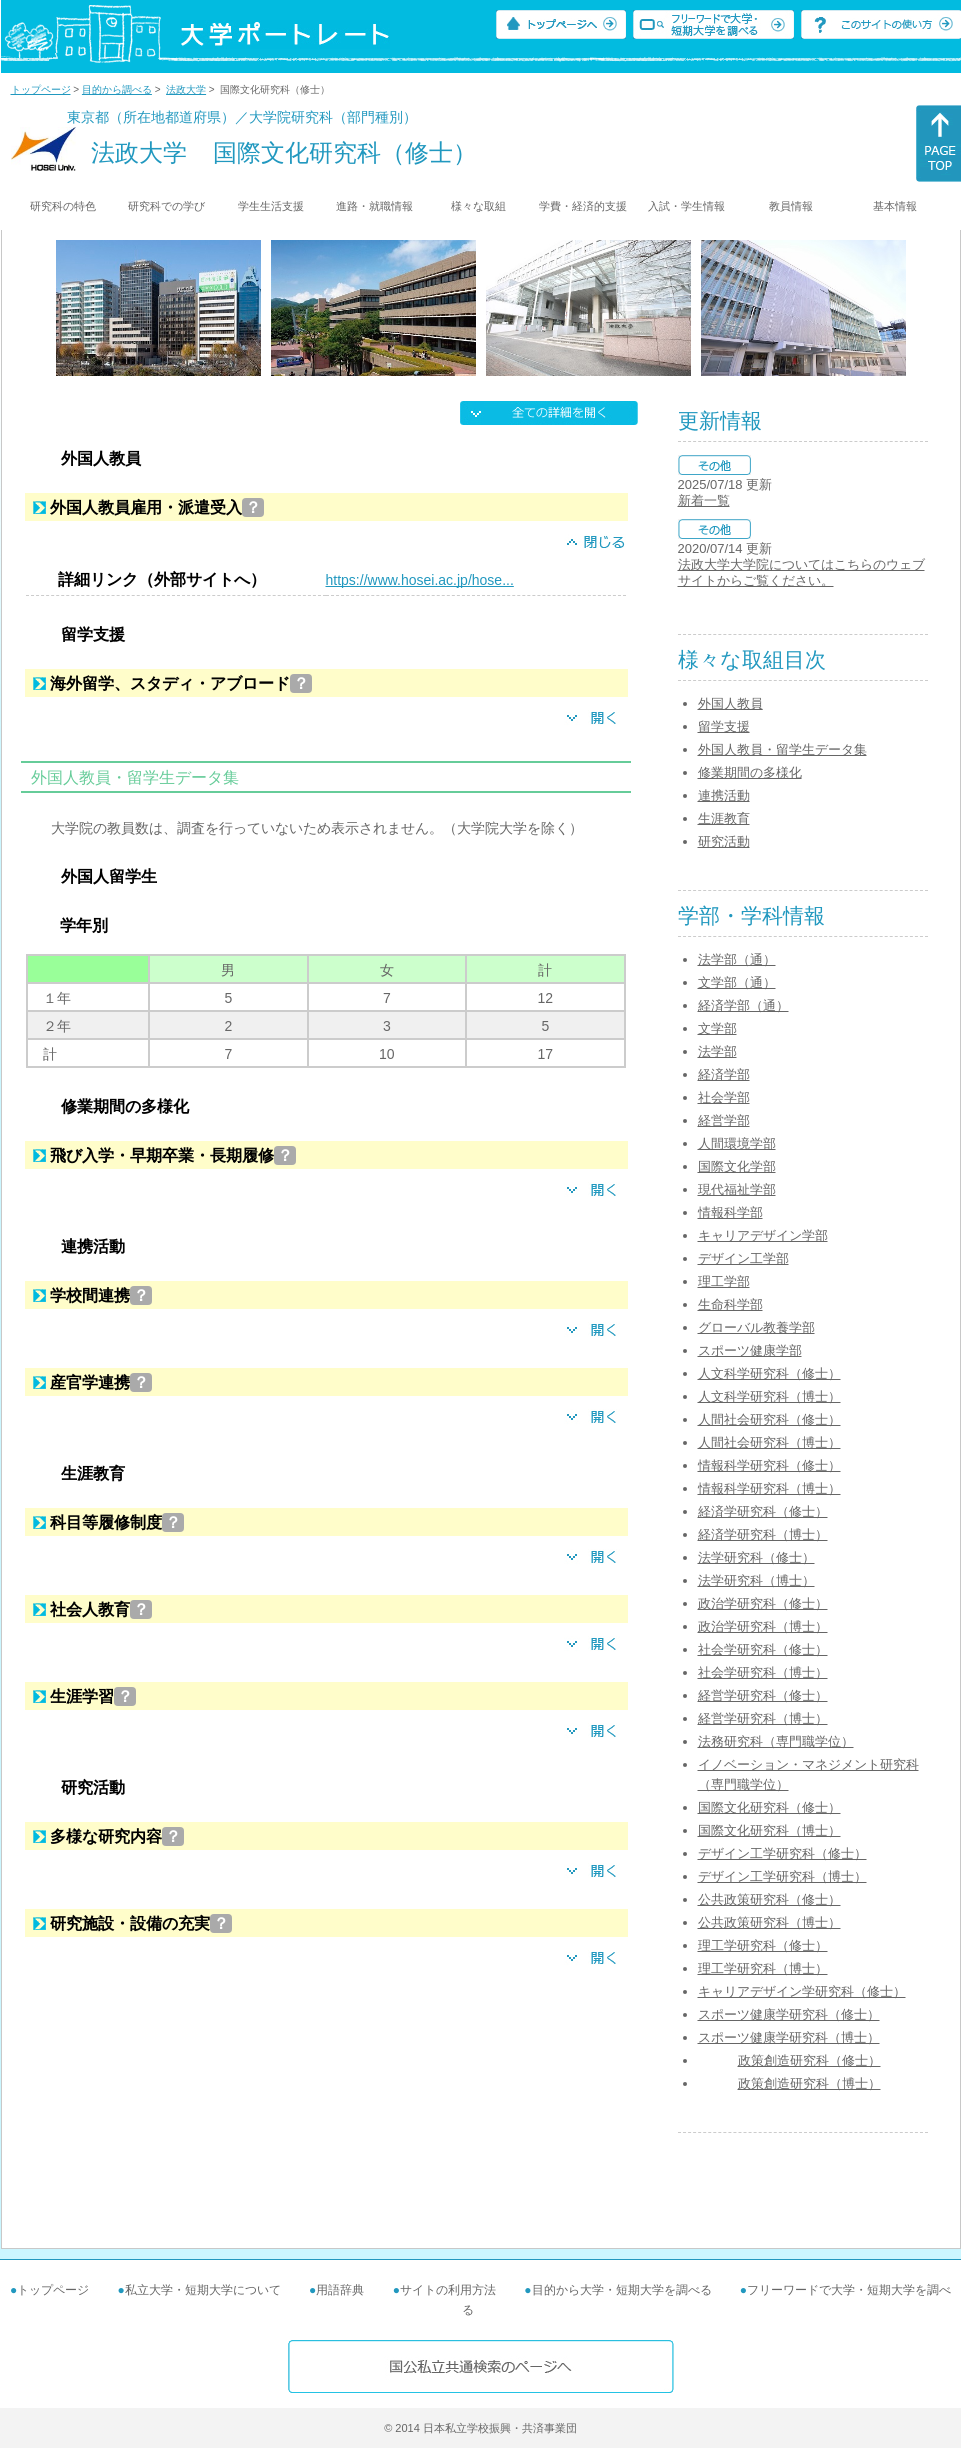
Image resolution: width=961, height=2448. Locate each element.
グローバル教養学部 (756, 1327)
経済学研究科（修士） (763, 1511)
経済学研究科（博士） (763, 1534)
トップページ (41, 89)
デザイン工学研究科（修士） (782, 1853)
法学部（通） (737, 959)
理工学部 (724, 1281)
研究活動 (724, 841)
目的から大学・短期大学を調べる (622, 2290)
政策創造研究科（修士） (809, 2060)
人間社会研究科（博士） (769, 1442)
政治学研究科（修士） (763, 1603)
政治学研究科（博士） (763, 1626)
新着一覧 (704, 500)
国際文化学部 (737, 1166)
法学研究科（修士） (756, 1557)
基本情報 (895, 206)
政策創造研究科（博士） (809, 2083)
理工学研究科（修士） (763, 1945)
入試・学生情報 (686, 206)
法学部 (717, 1051)
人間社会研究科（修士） (769, 1419)
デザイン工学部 (743, 1258)
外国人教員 (730, 703)
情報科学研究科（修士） (769, 1465)
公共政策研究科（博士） (769, 1922)
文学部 (717, 1028)
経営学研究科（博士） (763, 1718)
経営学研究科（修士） (763, 1695)
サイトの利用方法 (448, 2290)
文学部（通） (737, 982)
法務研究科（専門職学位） (776, 1741)
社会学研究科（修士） (763, 1649)
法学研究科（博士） (756, 1580)
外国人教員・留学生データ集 (782, 749)
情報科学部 (730, 1212)
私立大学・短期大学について (203, 2290)
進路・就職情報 (374, 206)
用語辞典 (340, 2290)
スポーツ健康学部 (750, 1350)
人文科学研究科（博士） (769, 1396)
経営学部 (724, 1120)
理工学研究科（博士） (763, 1968)
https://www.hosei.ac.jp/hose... (420, 580)
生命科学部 (730, 1304)
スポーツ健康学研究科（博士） (789, 2037)
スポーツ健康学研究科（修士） (789, 2014)
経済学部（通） (743, 1005)
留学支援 (724, 726)
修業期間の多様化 (750, 772)
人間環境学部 (737, 1143)
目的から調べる (117, 89)
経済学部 (724, 1074)
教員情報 (791, 206)
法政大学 (186, 89)
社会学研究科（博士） (763, 1672)
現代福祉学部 (737, 1189)
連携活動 (724, 795)
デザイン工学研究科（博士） (782, 1876)
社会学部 (724, 1097)
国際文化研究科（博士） (769, 1830)
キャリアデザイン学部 (763, 1235)
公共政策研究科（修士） (769, 1899)
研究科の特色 (63, 206)
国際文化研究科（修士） (769, 1807)
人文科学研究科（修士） (769, 1373)
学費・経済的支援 (583, 206)
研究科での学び (166, 206)
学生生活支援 (271, 206)
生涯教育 (724, 818)
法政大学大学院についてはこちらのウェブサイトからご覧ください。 (801, 572)
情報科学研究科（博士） (769, 1488)
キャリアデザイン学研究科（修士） (802, 1991)
